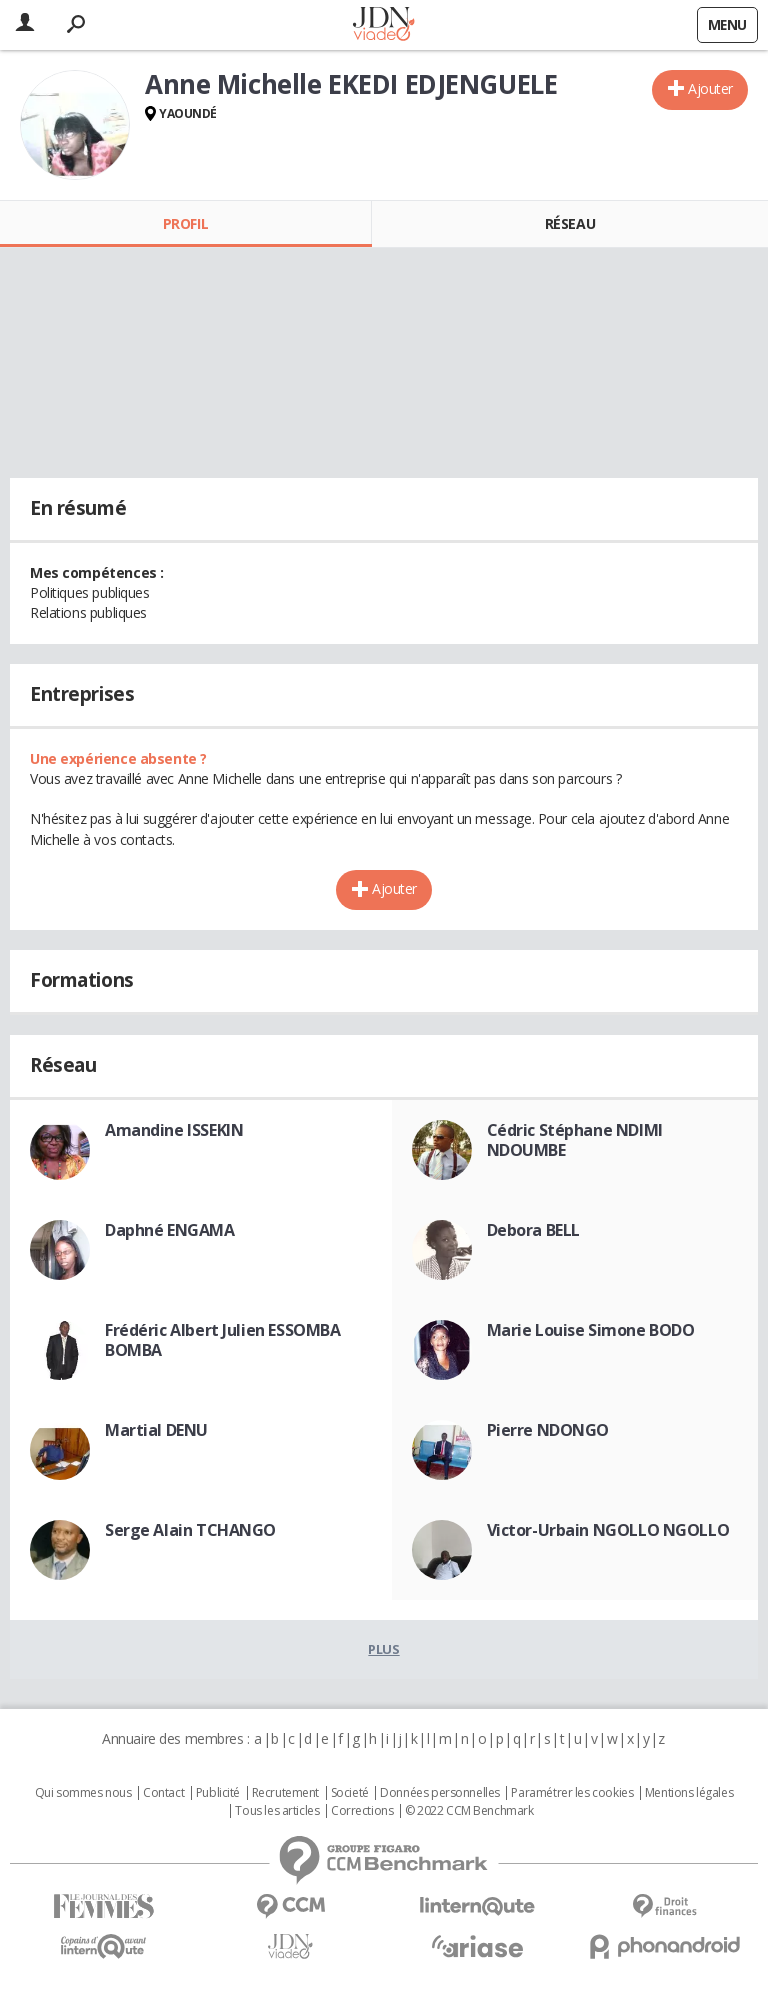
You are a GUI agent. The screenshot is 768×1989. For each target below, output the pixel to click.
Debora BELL (533, 1230)
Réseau (570, 223)
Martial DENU (156, 1430)
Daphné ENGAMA (170, 1230)
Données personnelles (440, 1793)
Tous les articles (277, 1811)
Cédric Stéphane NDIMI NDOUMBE (575, 1140)
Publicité (218, 1793)
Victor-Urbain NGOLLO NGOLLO (608, 1530)
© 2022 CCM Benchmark (469, 1811)
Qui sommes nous (83, 1793)
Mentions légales (689, 1793)
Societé (350, 1793)
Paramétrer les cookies (572, 1793)
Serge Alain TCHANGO (190, 1530)
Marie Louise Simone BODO (591, 1330)
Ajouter (710, 88)
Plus (383, 1649)
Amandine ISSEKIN (174, 1130)
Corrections (362, 1811)
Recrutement (285, 1793)
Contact (163, 1793)
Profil (185, 223)
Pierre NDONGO (548, 1430)
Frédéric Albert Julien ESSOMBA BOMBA (222, 1340)
